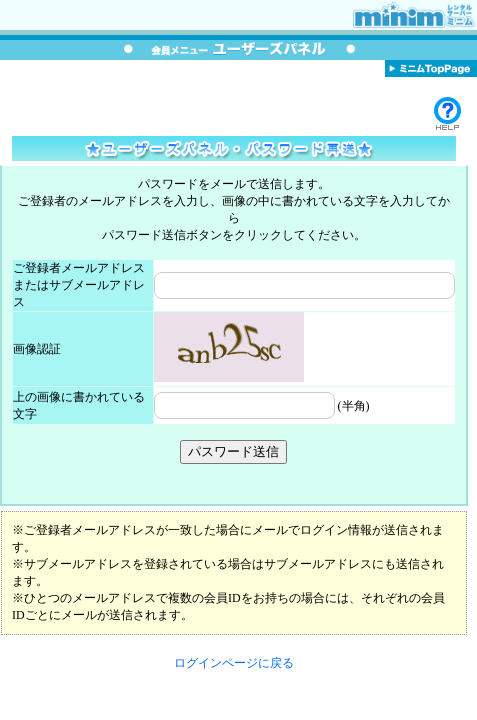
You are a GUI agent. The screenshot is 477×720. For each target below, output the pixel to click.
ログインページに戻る (234, 663)
